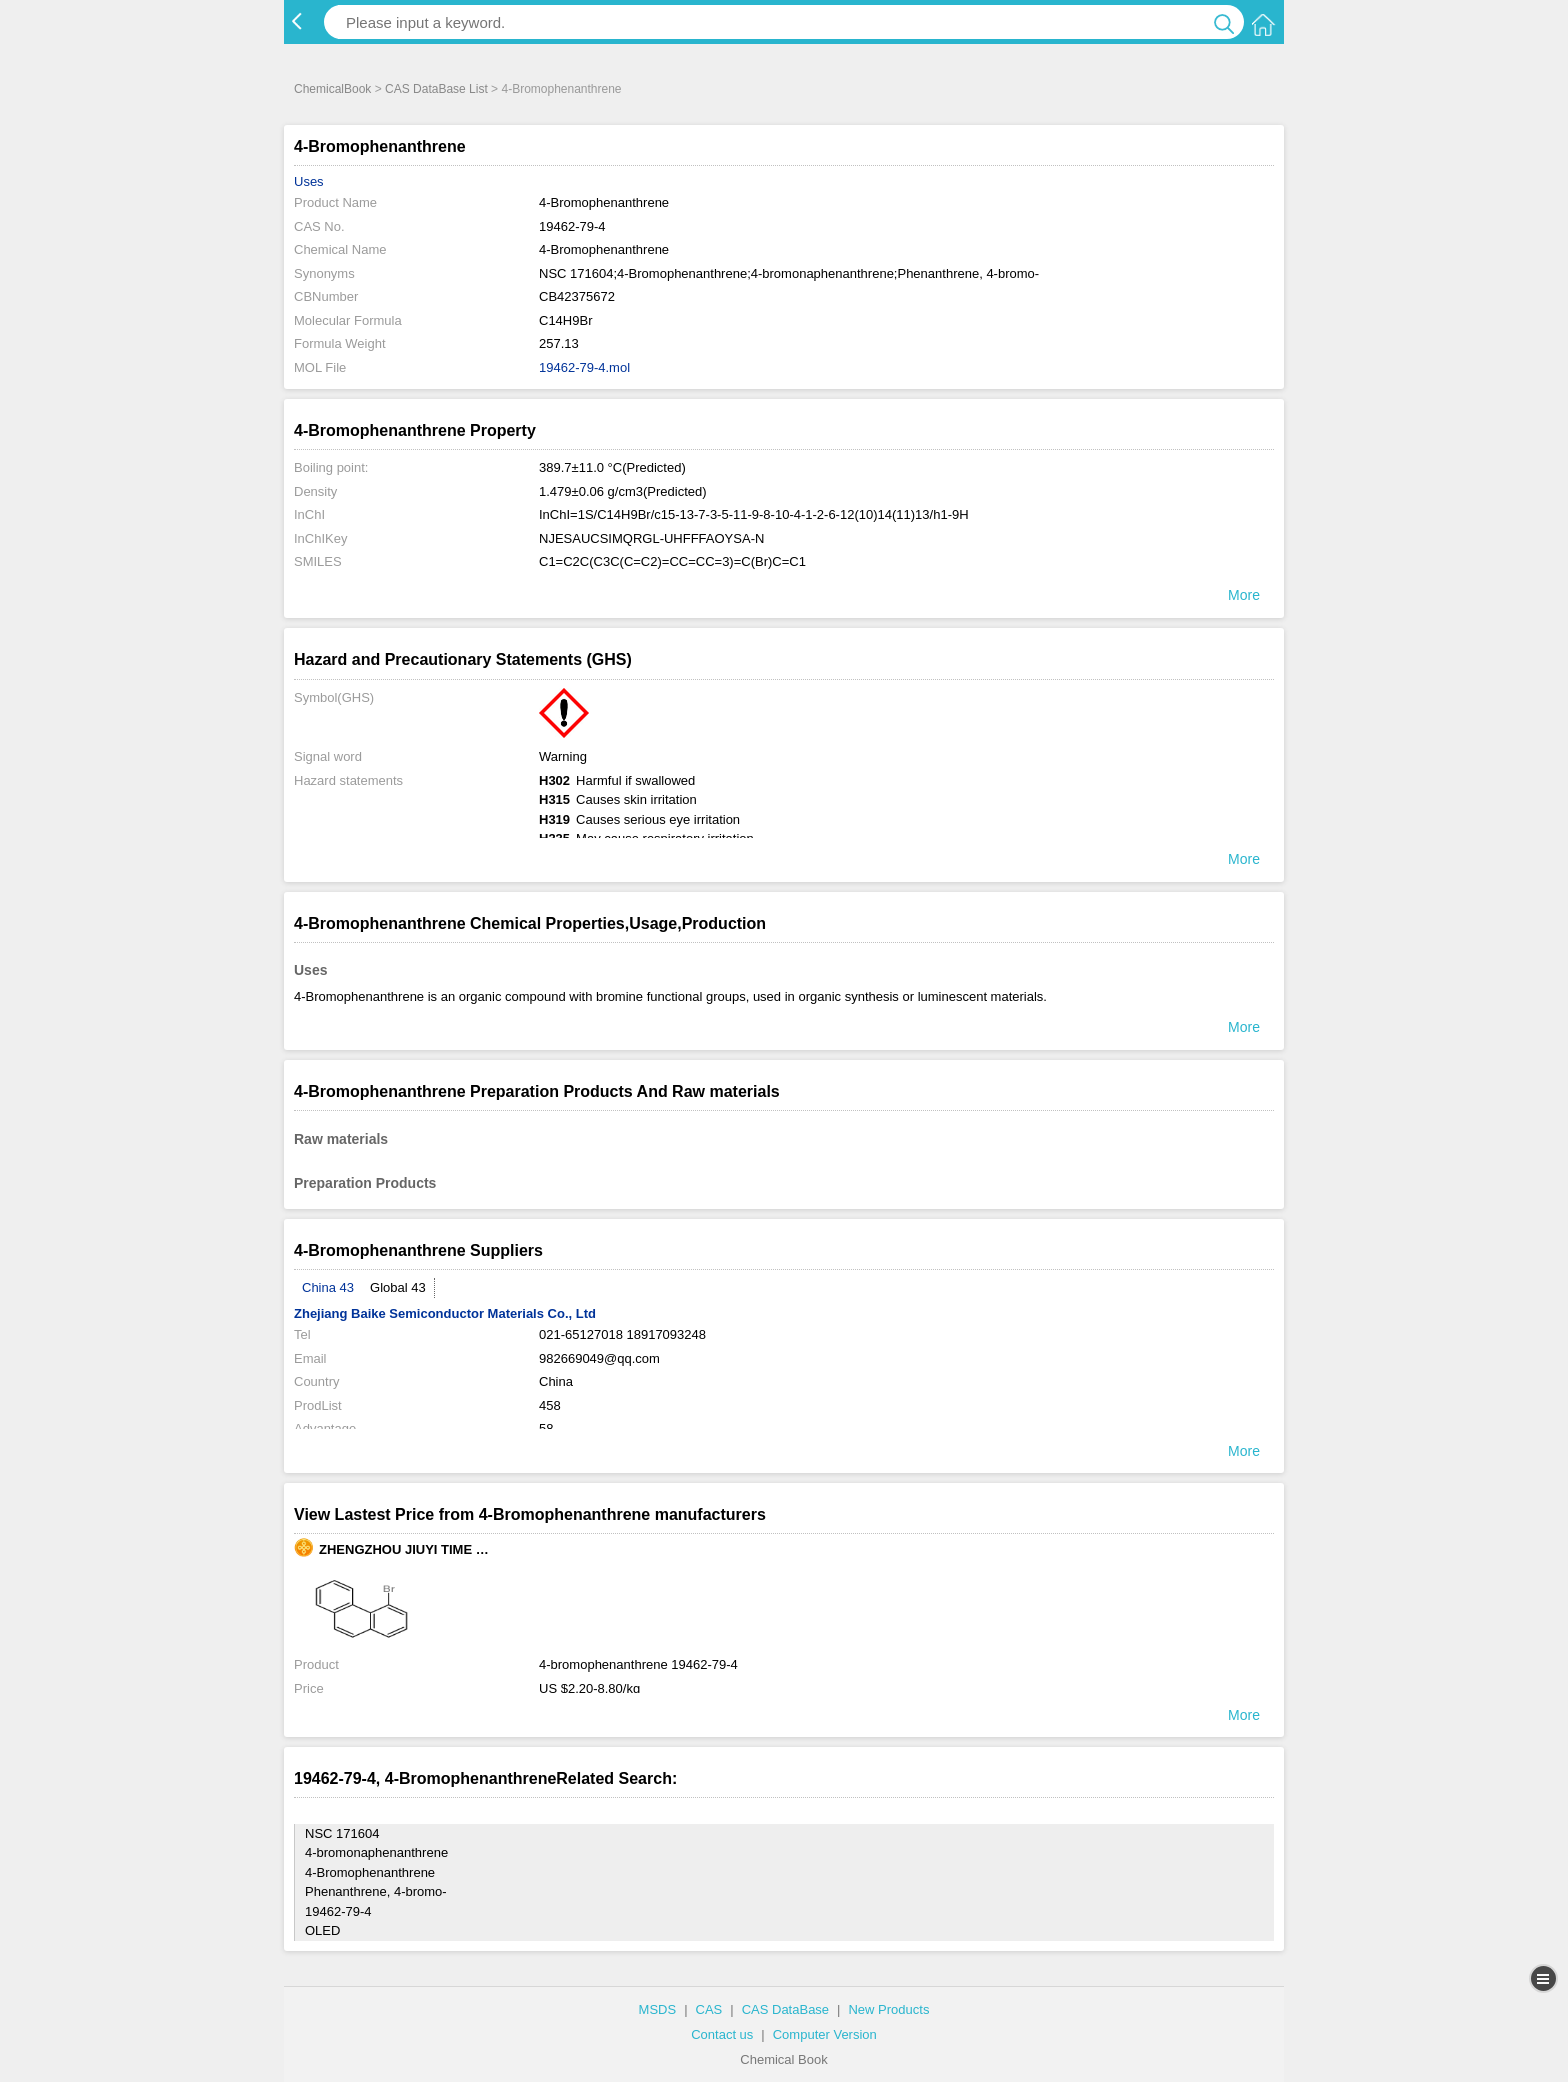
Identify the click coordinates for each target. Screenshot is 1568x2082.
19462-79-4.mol (584, 367)
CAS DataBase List (436, 89)
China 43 (328, 1287)
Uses (309, 181)
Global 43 (398, 1287)
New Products (888, 2009)
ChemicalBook (332, 89)
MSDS (658, 2009)
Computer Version (825, 2034)
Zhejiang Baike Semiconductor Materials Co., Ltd (445, 1313)
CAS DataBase (785, 2009)
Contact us (722, 2034)
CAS (709, 2009)
